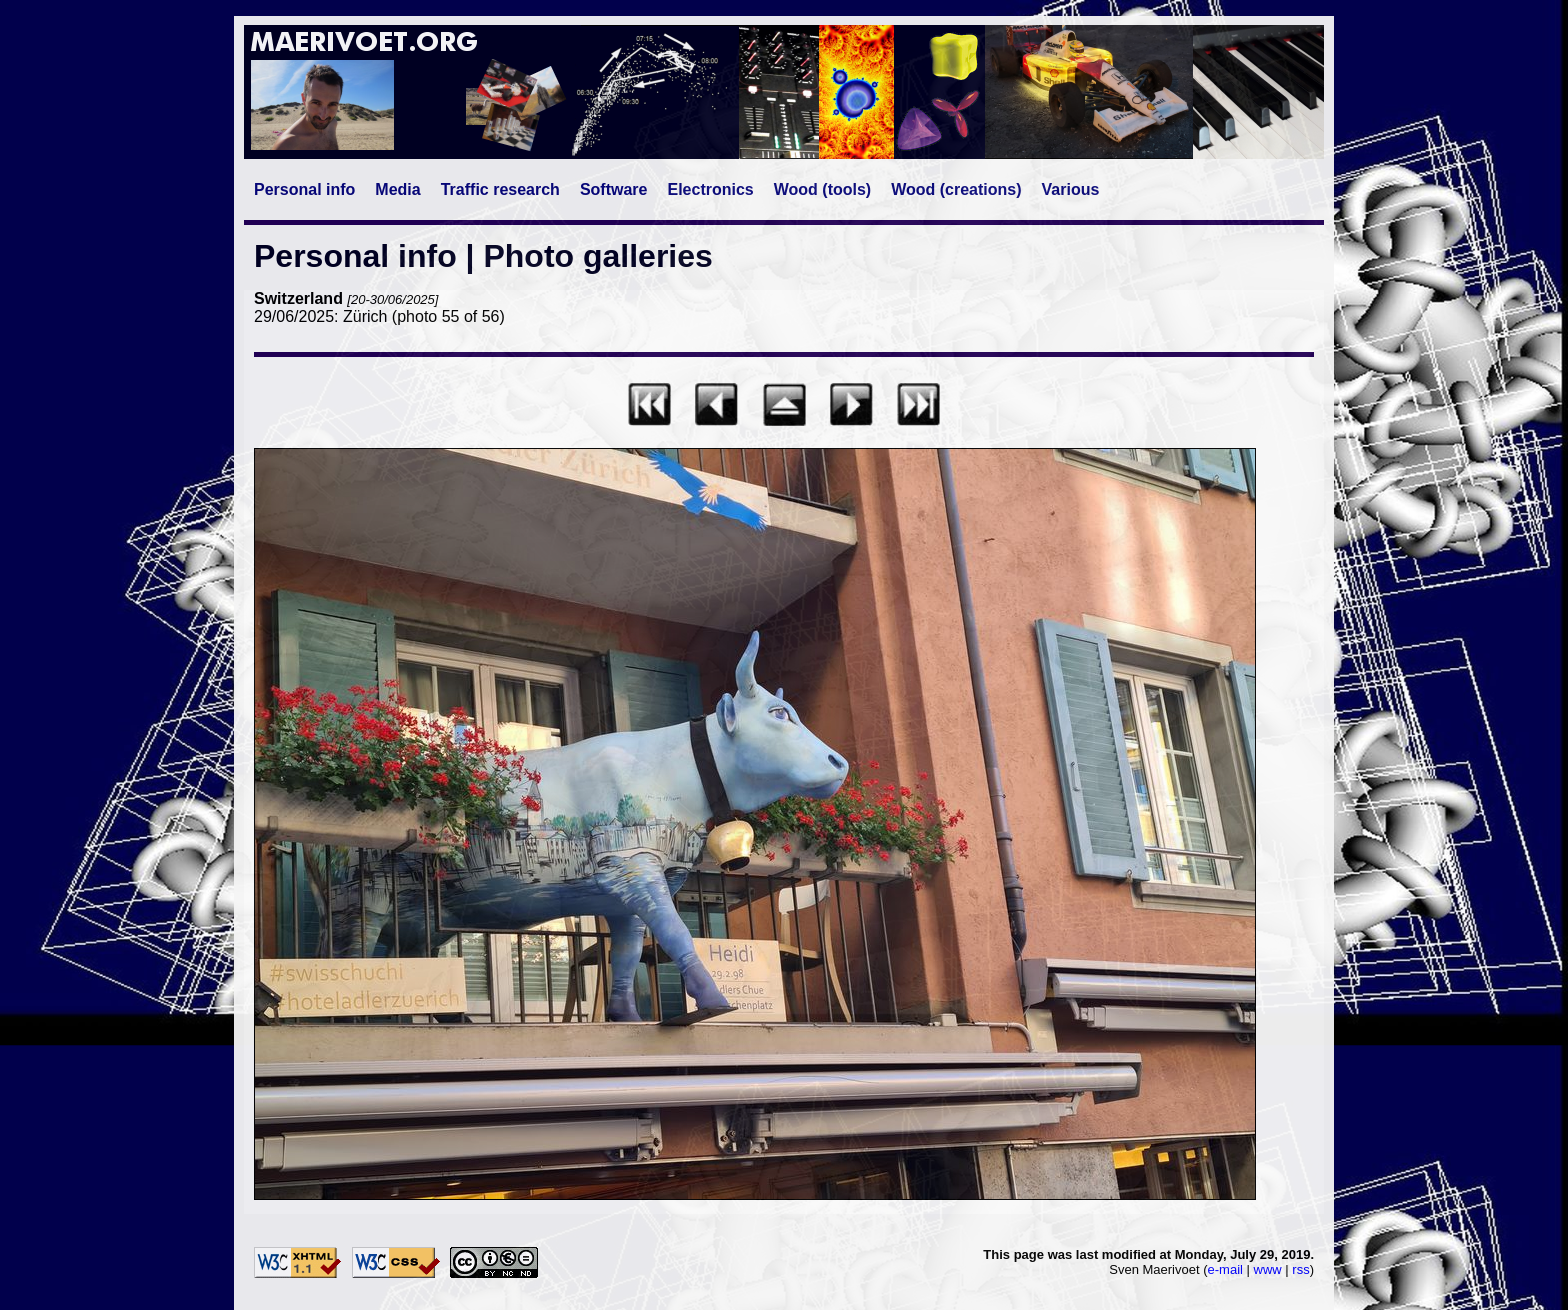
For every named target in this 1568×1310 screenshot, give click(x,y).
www (1268, 1269)
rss (1300, 1269)
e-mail (1225, 1269)
